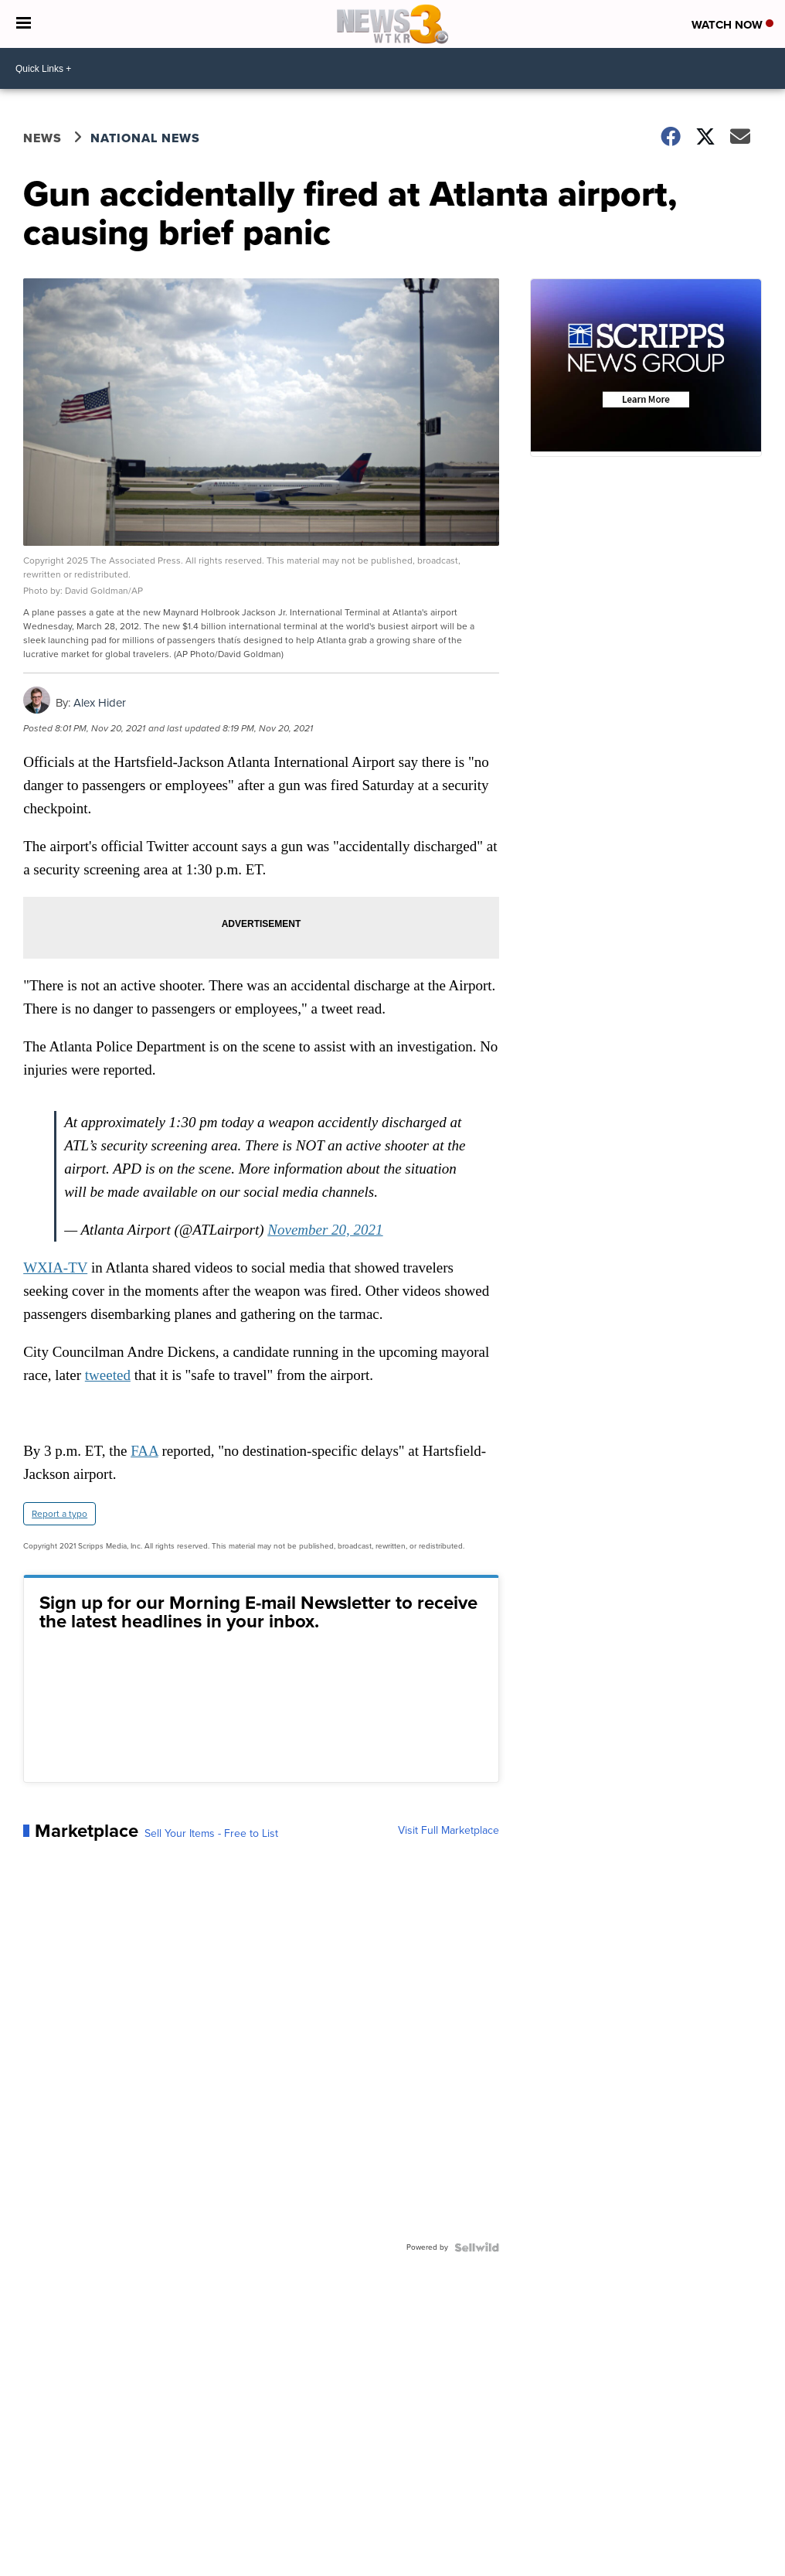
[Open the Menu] (24, 24)
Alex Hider (99, 702)
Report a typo (59, 1514)
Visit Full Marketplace (448, 1830)
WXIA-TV (55, 1267)
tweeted (108, 1375)
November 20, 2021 (324, 1230)
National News (145, 138)
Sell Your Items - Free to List (211, 1833)
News (42, 138)
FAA (144, 1451)
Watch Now (732, 24)
